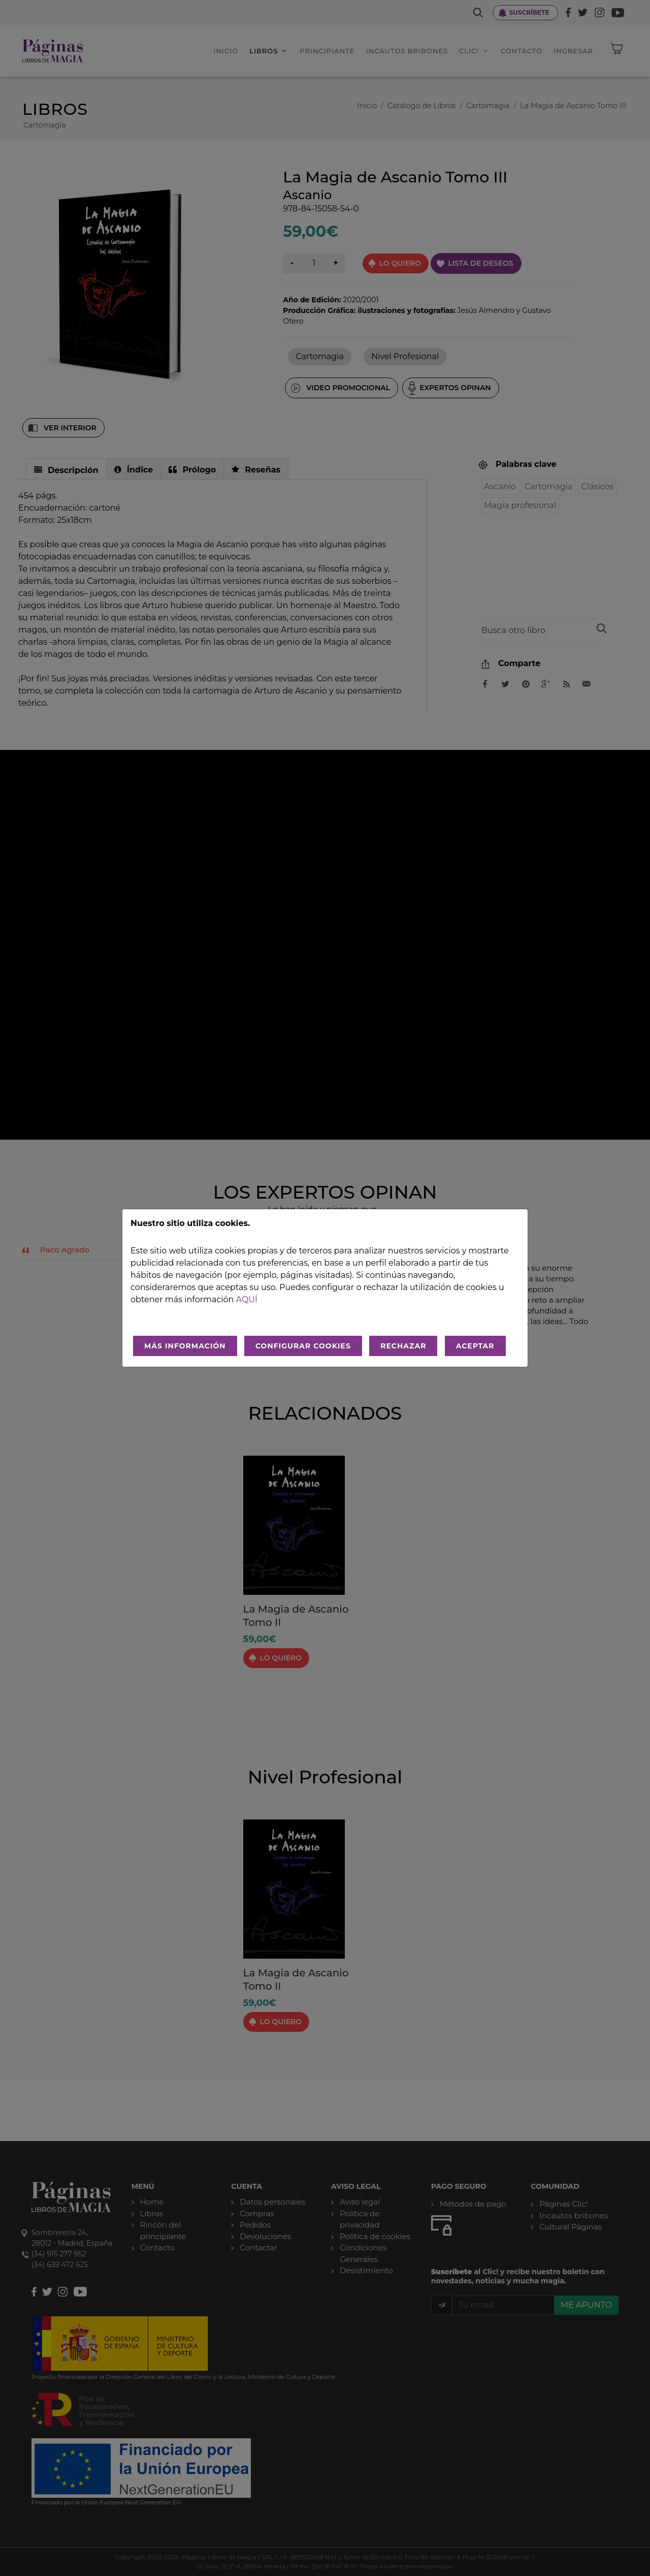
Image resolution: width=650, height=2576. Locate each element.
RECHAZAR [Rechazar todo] (403, 1345)
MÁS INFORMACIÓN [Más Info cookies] (185, 1345)
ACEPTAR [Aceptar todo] (475, 1345)
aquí (246, 1299)
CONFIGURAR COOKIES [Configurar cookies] (303, 1345)
